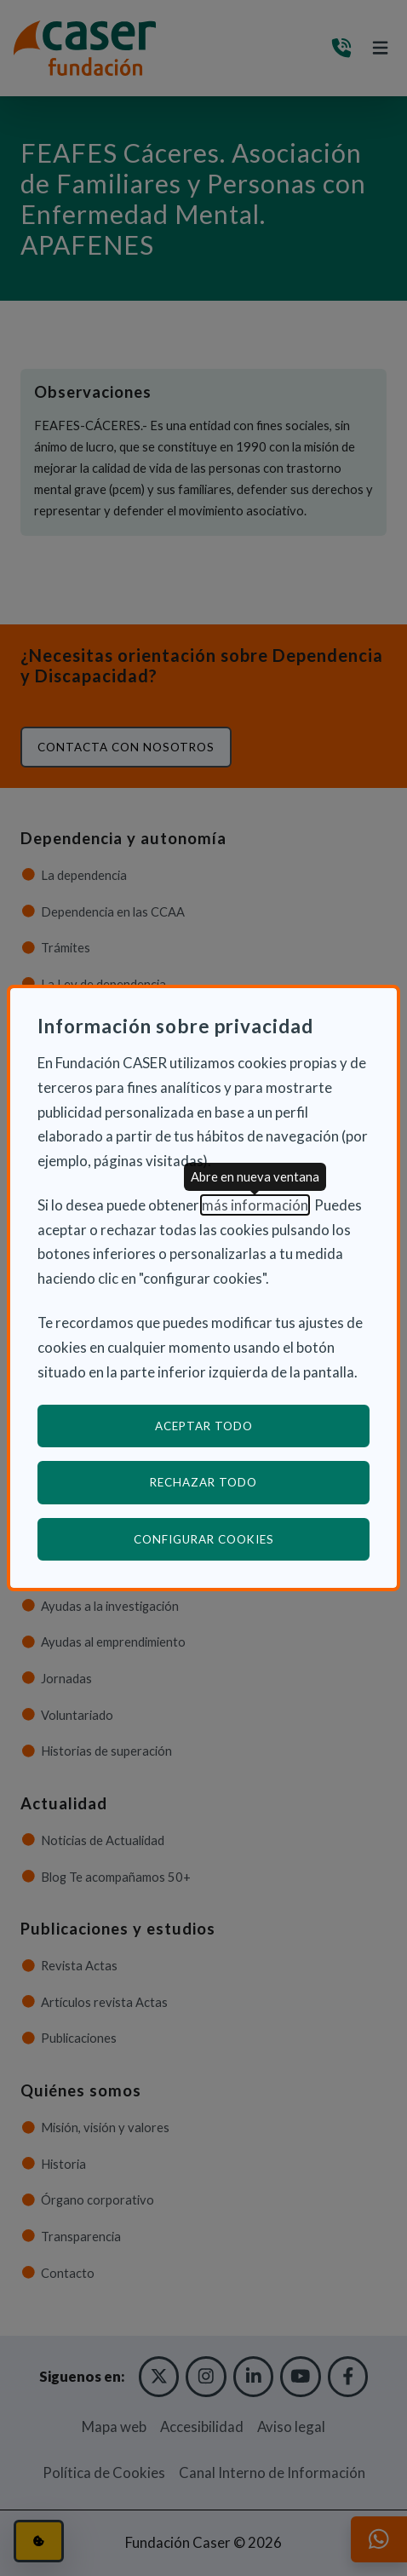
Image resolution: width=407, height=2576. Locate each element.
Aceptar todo (204, 1426)
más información (255, 1205)
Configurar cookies (252, 1539)
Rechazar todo (203, 1482)
